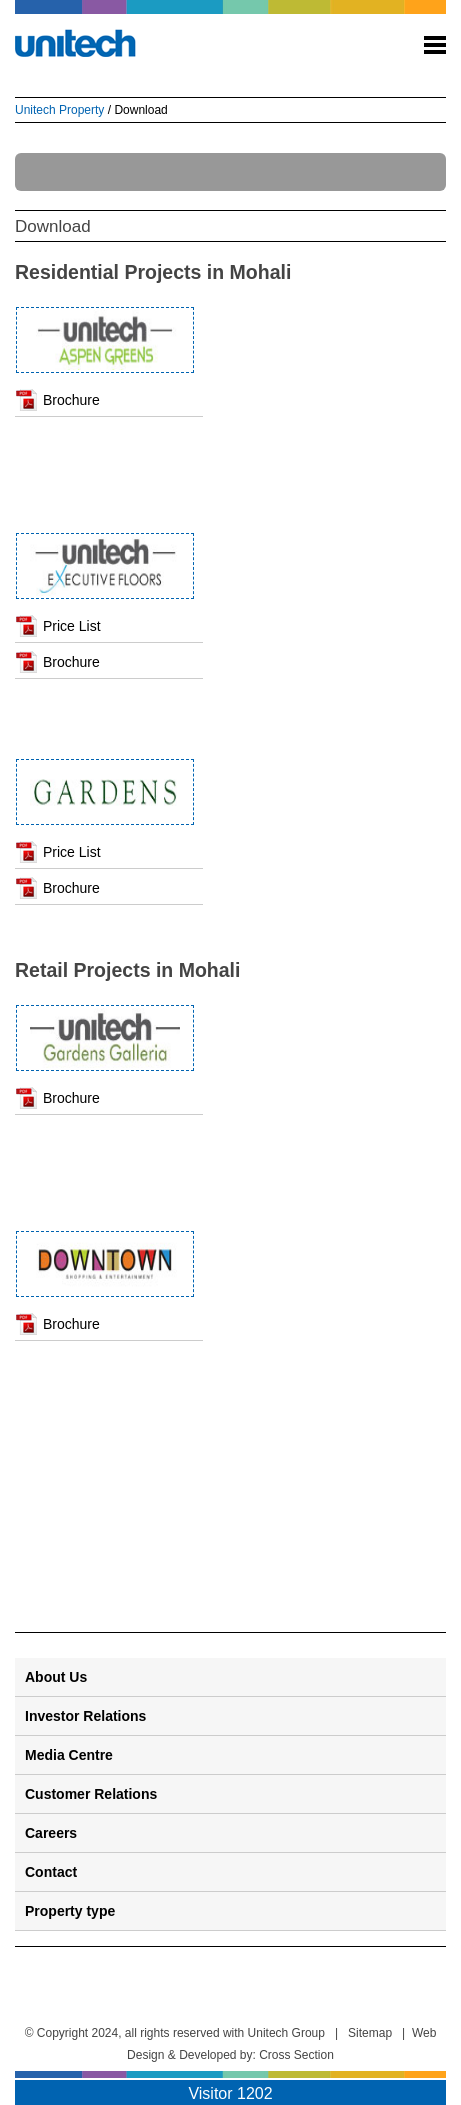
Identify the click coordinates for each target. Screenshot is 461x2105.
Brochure (71, 400)
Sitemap (370, 2033)
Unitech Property (59, 110)
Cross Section (296, 2055)
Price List (72, 626)
